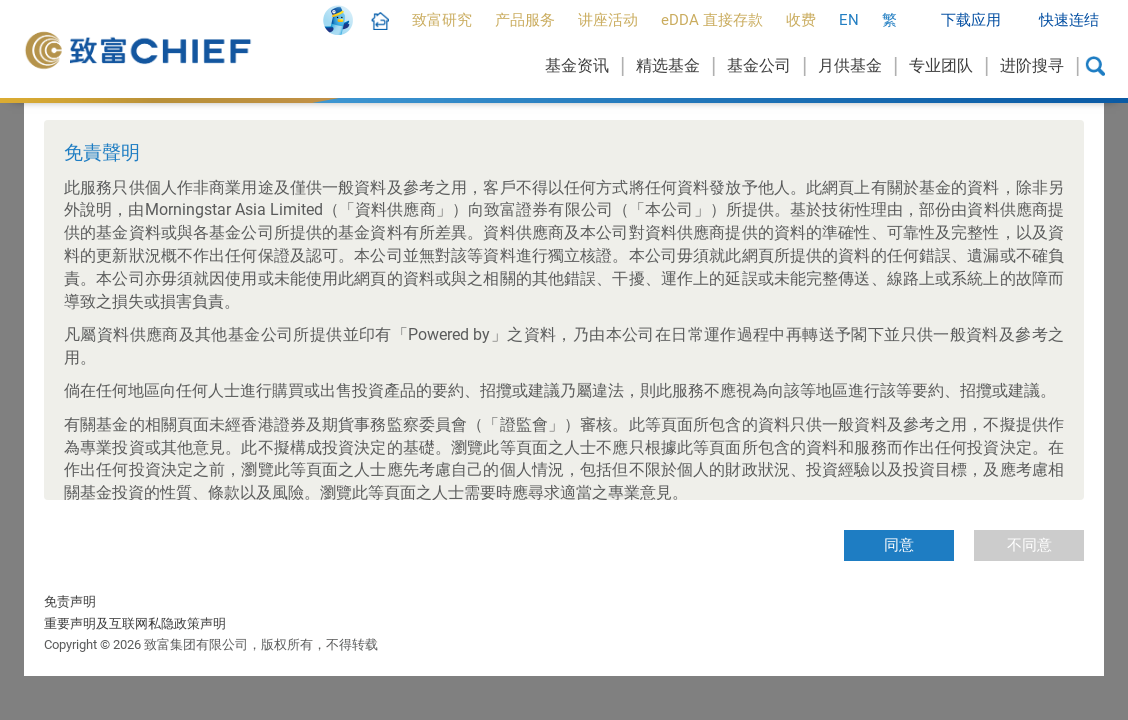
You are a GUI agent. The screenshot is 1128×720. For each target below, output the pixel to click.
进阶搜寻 (1032, 65)
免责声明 (70, 601)
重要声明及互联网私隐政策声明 (135, 623)
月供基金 (850, 65)
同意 (899, 545)
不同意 (1029, 545)
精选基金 (668, 65)
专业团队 (941, 65)
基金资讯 (577, 65)
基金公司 (759, 65)
